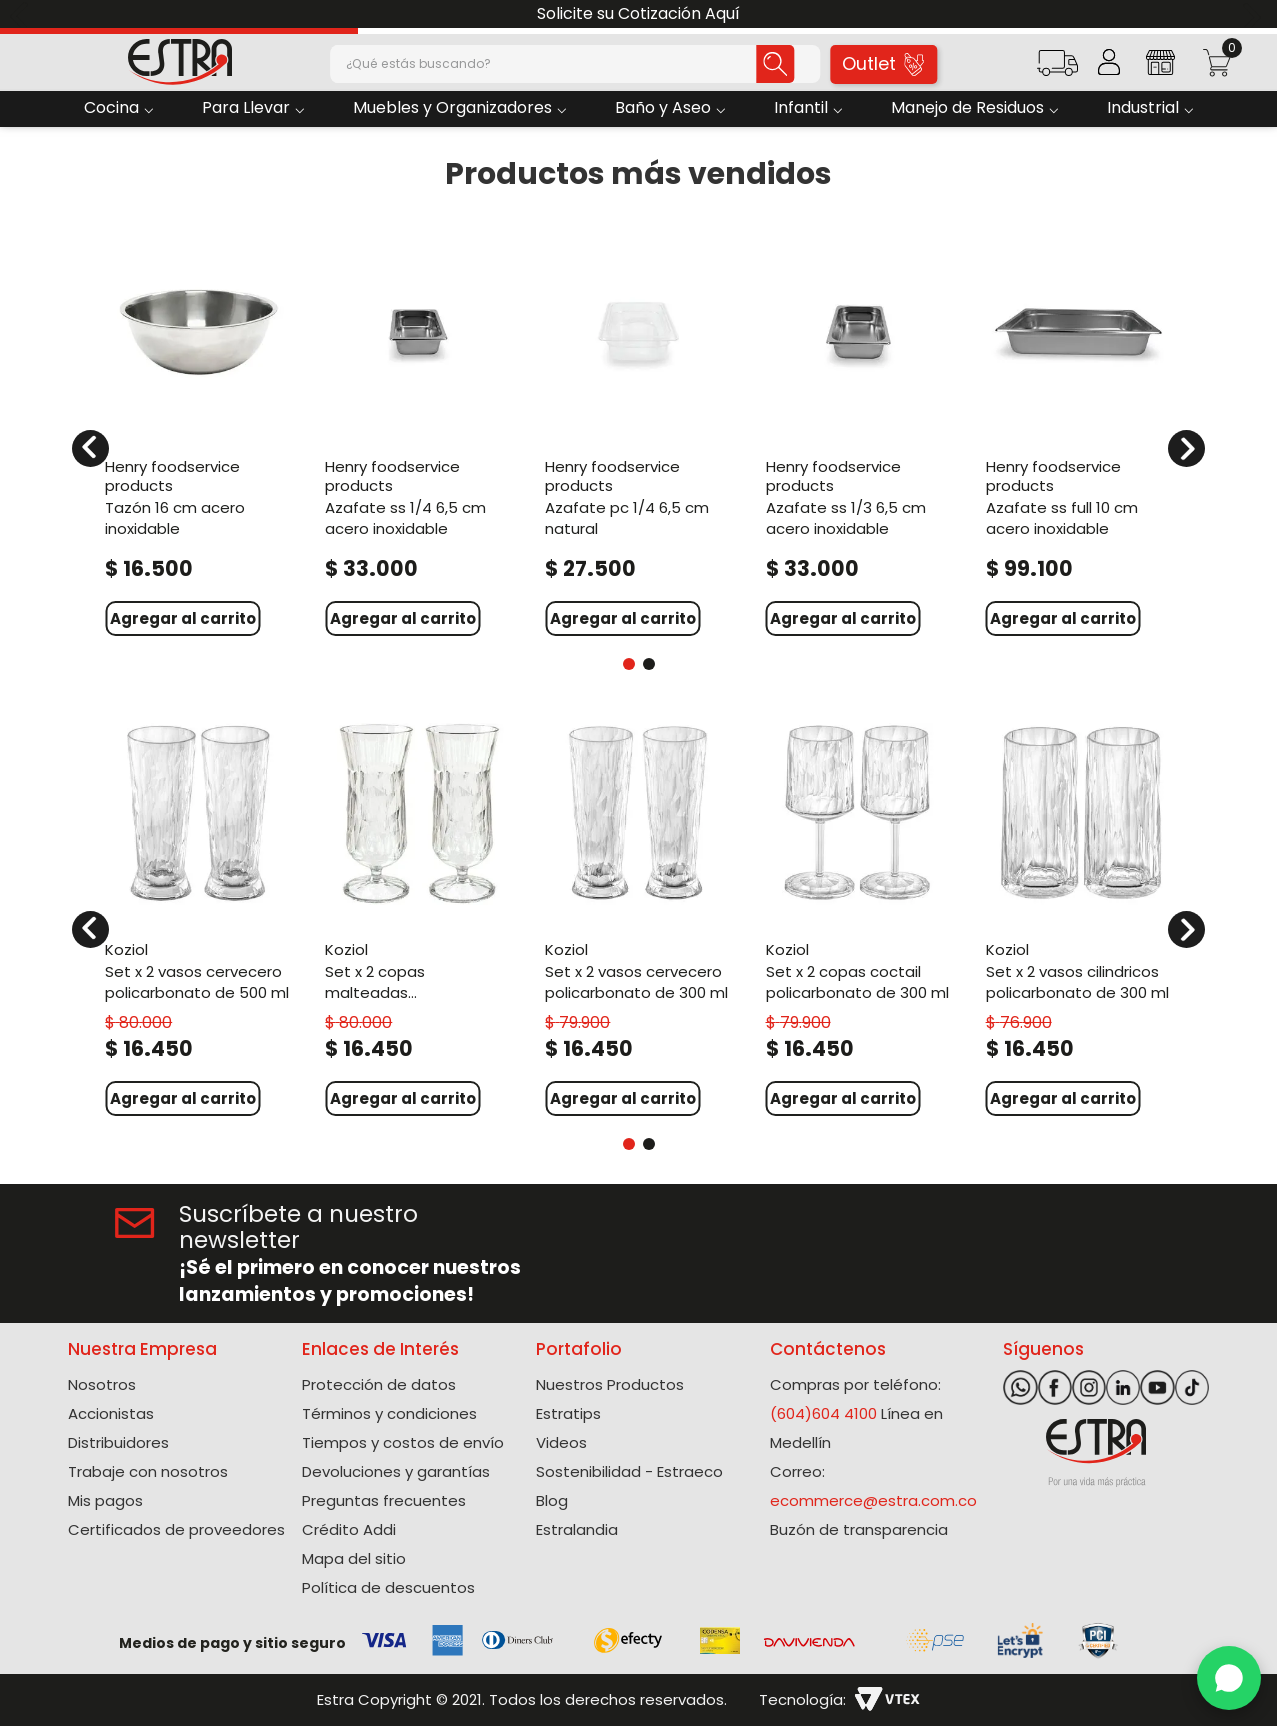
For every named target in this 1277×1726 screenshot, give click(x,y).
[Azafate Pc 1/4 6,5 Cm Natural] (638, 435)
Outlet (883, 63)
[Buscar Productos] (775, 64)
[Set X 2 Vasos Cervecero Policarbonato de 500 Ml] (198, 916)
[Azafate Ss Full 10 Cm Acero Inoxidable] (1079, 435)
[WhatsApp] (1229, 1678)
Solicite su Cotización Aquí (638, 13)
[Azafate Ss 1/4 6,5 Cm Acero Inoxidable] (418, 435)
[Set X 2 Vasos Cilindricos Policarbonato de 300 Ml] (1079, 916)
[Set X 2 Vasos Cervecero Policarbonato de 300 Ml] (638, 916)
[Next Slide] (1254, 14)
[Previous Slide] (22, 14)
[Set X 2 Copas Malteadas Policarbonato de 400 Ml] (418, 916)
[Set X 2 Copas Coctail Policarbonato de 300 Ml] (859, 916)
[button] (1057, 69)
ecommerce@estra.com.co (873, 1500)
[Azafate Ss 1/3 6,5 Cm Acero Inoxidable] (859, 435)
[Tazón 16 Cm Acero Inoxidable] (198, 435)
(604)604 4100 (823, 1413)
